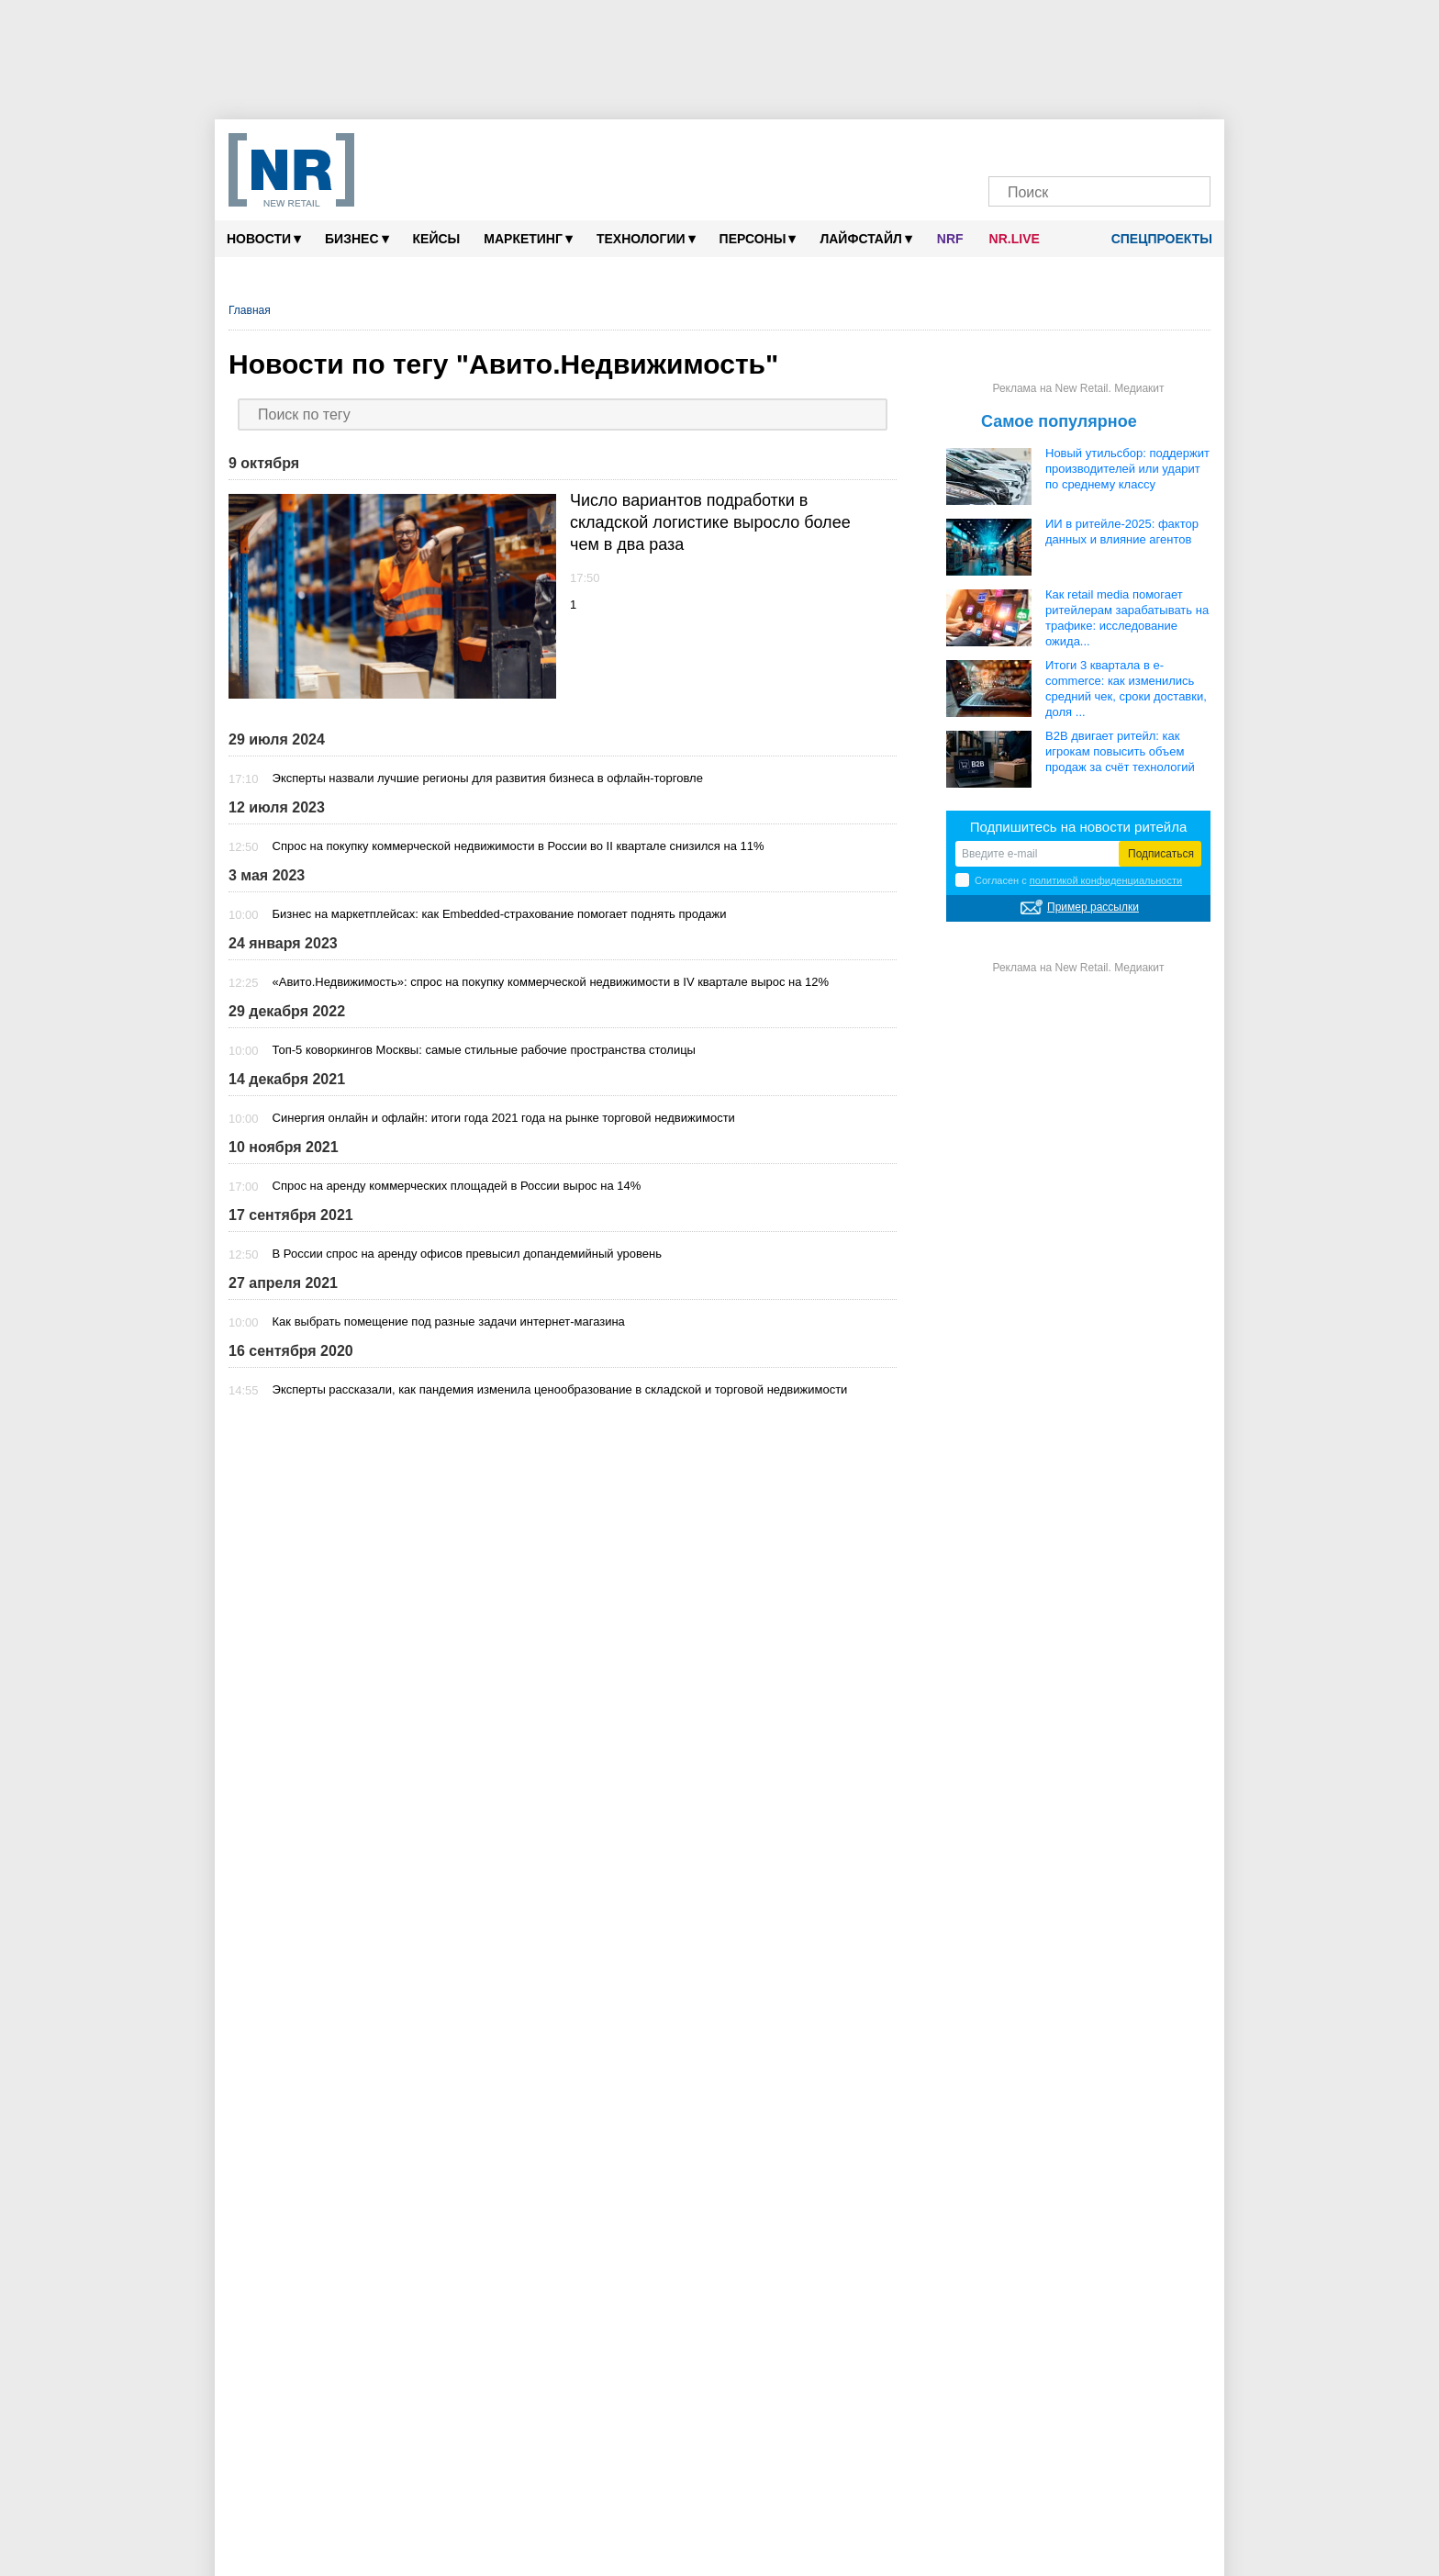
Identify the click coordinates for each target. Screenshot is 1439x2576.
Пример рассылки (1093, 907)
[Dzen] (1081, 144)
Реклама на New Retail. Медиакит (1078, 388)
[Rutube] (1152, 144)
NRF (950, 238)
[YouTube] (1117, 144)
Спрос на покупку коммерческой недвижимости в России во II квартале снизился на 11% (518, 846)
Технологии (646, 238)
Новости (264, 238)
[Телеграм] (1011, 144)
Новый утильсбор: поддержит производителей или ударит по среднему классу (1127, 468)
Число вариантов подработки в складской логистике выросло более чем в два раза (710, 522)
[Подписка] (1187, 144)
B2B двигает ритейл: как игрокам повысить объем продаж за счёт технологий (1120, 751)
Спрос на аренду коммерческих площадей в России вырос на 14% (457, 1186)
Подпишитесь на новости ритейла (1079, 826)
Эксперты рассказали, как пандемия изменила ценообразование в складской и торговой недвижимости (560, 1389)
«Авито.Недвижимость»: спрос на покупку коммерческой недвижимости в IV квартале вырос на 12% (551, 982)
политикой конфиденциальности (1106, 880)
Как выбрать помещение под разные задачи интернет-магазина (449, 1321)
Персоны (758, 238)
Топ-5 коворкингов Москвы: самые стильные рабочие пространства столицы (484, 1050)
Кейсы (437, 238)
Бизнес (356, 238)
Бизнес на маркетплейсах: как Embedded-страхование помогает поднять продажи (500, 914)
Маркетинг (528, 238)
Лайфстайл (865, 238)
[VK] (1046, 144)
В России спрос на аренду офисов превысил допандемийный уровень (467, 1253)
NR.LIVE (1014, 238)
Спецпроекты (1155, 238)
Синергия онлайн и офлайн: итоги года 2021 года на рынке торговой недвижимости (504, 1118)
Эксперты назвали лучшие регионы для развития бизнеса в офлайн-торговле (488, 778)
